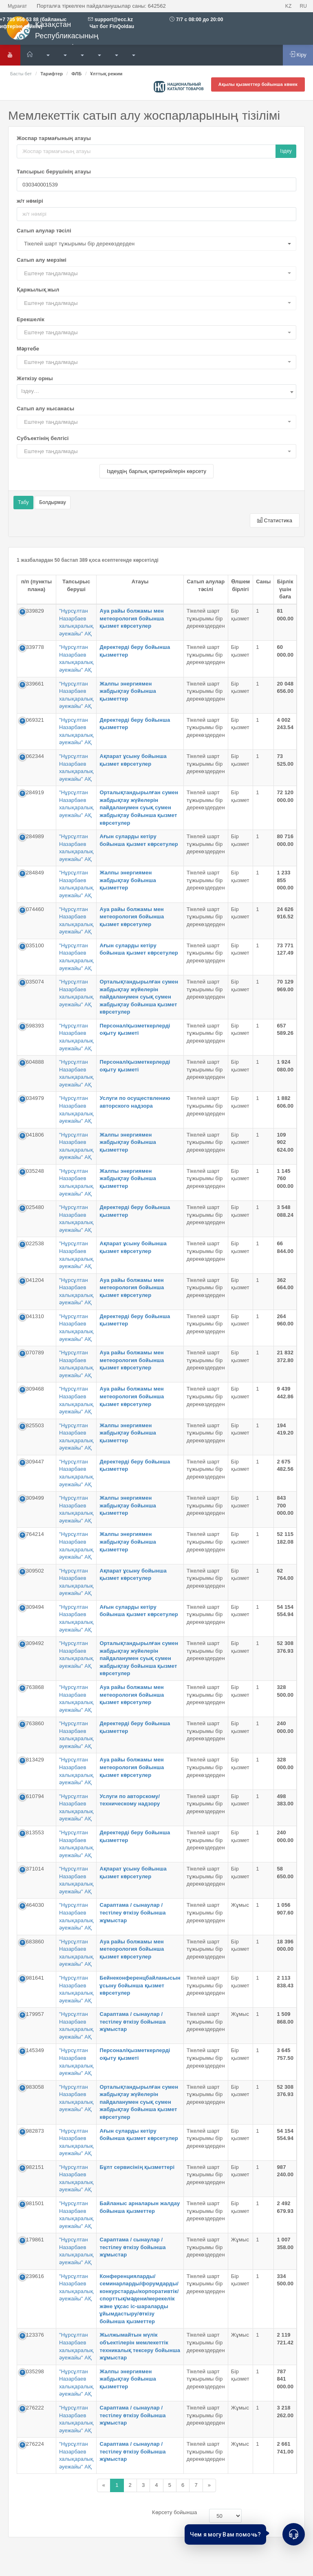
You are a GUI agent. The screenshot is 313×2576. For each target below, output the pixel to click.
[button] (156, 244)
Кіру (297, 54)
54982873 (32, 2131)
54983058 (32, 2087)
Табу (23, 502)
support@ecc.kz (114, 19)
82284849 (32, 873)
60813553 (32, 1832)
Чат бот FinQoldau (111, 26)
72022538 (32, 1243)
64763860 (32, 1723)
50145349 (32, 2050)
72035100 (32, 945)
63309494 (32, 1607)
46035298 (32, 2371)
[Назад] (103, 2485)
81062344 (32, 756)
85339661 (32, 684)
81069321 (32, 720)
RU (303, 6)
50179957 (32, 2014)
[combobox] (156, 391)
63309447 (32, 1462)
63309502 (32, 1571)
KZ (288, 6)
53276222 (32, 2408)
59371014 (32, 1869)
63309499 (32, 1498)
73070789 (32, 1352)
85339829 (32, 611)
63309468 (32, 1389)
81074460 (32, 909)
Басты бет (21, 73)
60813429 (32, 1760)
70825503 (32, 1425)
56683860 (32, 1942)
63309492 (32, 1643)
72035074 (32, 982)
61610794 (32, 1796)
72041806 (32, 1135)
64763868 (32, 1687)
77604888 (32, 1062)
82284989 (32, 836)
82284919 (32, 792)
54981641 (32, 1978)
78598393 (32, 1026)
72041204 (32, 1280)
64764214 (32, 1534)
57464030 (32, 1905)
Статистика (274, 520)
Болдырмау (52, 502)
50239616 (32, 2276)
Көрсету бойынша (174, 2512)
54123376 (32, 2335)
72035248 (32, 1171)
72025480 (32, 1207)
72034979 (32, 1098)
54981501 (32, 2203)
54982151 (32, 2167)
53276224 (32, 2444)
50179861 (32, 2239)
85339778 (32, 647)
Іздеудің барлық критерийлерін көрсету (156, 471)
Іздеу (286, 151)
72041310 (32, 1316)
